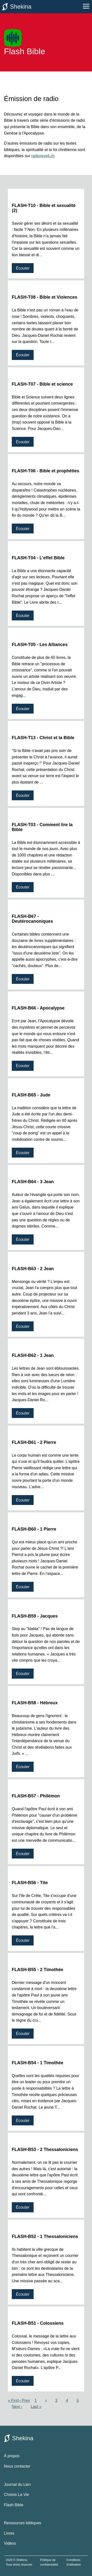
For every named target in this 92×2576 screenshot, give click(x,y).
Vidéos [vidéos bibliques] (10, 2543)
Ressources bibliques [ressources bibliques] (22, 2523)
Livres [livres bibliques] (9, 2533)
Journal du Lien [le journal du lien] (17, 2484)
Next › (17, 2407)
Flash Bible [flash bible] (13, 2505)
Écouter (22, 268)
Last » (36, 2407)
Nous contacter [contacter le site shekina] (17, 2466)
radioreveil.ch (42, 156)
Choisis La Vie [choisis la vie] (16, 2494)
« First (13, 2400)
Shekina (16, 6)
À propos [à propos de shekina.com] (12, 2456)
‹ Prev (24, 2400)
